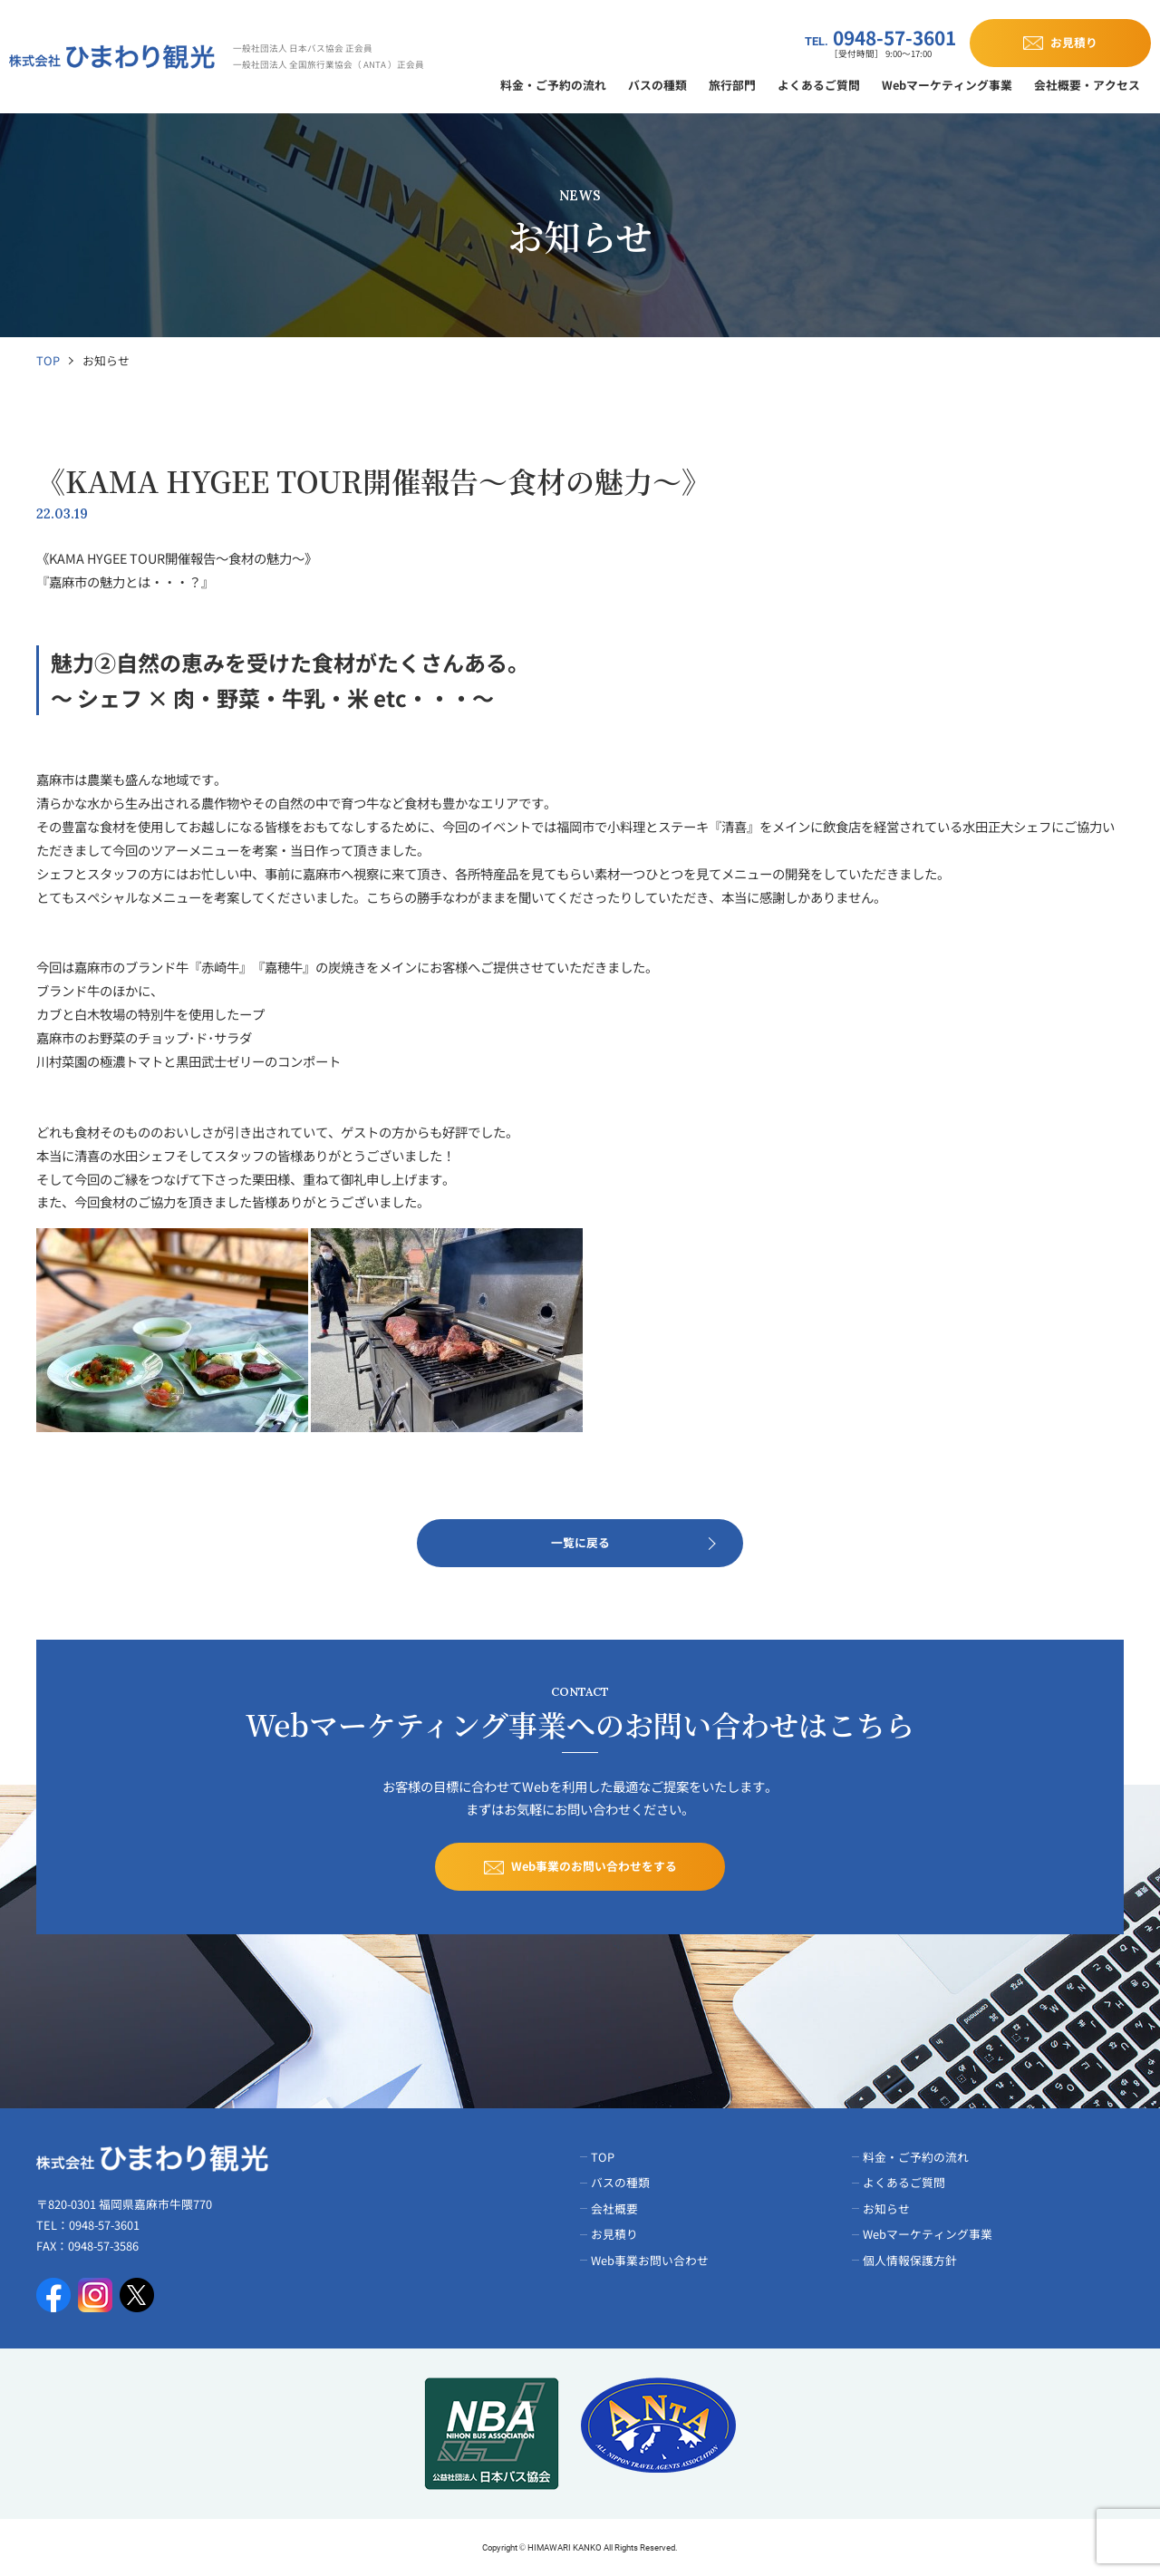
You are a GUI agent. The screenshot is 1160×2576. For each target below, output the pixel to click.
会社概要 (614, 2208)
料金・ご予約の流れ (553, 84)
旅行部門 (732, 84)
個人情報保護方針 (910, 2260)
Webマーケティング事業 (947, 84)
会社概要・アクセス (1087, 84)
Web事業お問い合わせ (650, 2260)
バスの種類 (657, 84)
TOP (48, 360)
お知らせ (886, 2208)
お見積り (614, 2233)
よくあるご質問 (819, 84)
